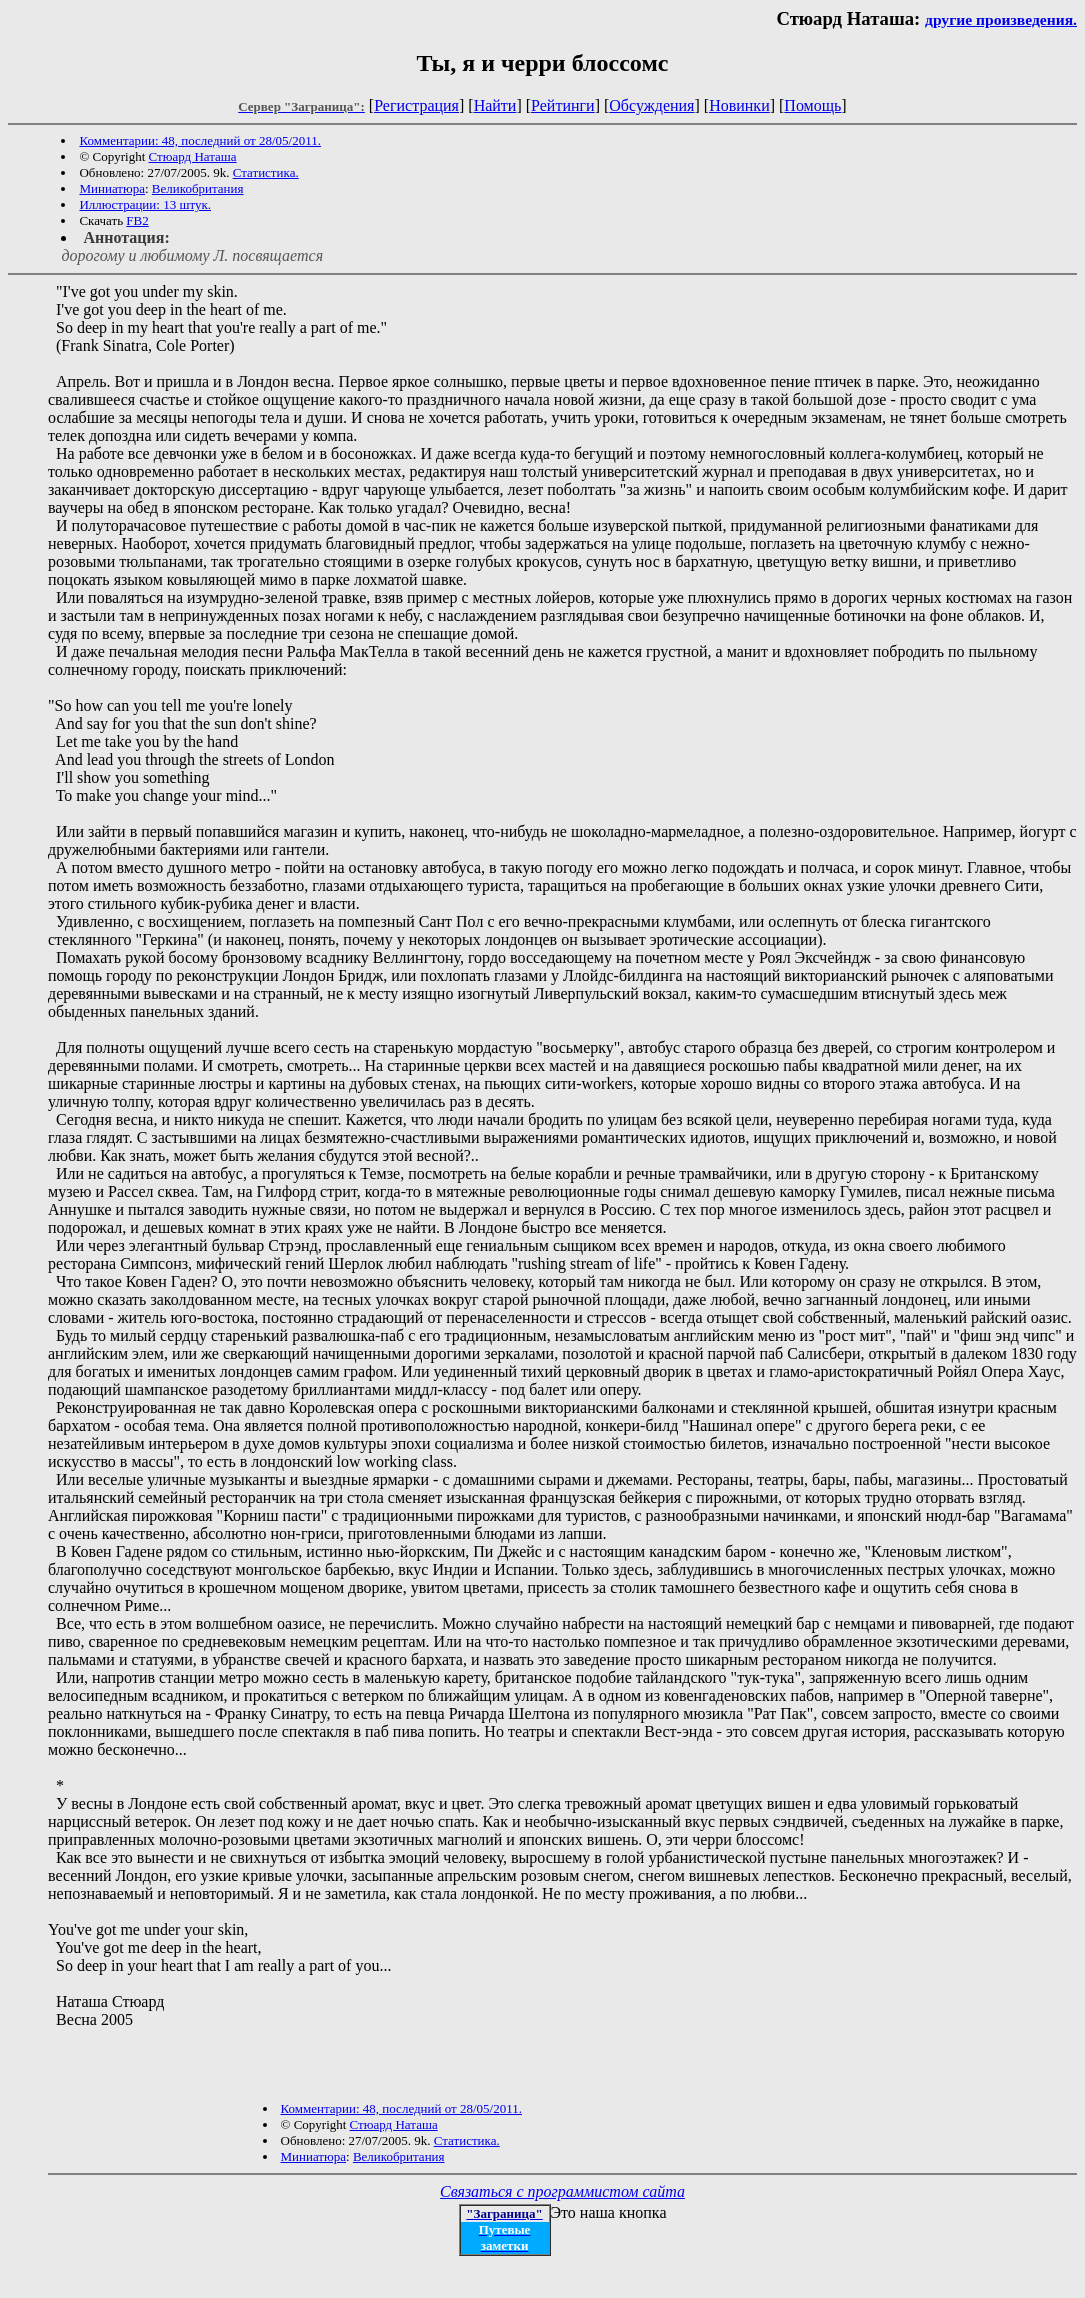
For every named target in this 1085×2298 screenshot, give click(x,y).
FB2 (137, 220)
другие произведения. (1001, 19)
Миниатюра (112, 188)
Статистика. (266, 172)
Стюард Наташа (193, 156)
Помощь (812, 105)
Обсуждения (651, 105)
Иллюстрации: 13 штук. (145, 204)
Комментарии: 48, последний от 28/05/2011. (199, 140)
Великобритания (198, 188)
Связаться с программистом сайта (562, 2191)
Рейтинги (563, 105)
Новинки (739, 105)
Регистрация (416, 105)
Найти (495, 105)
